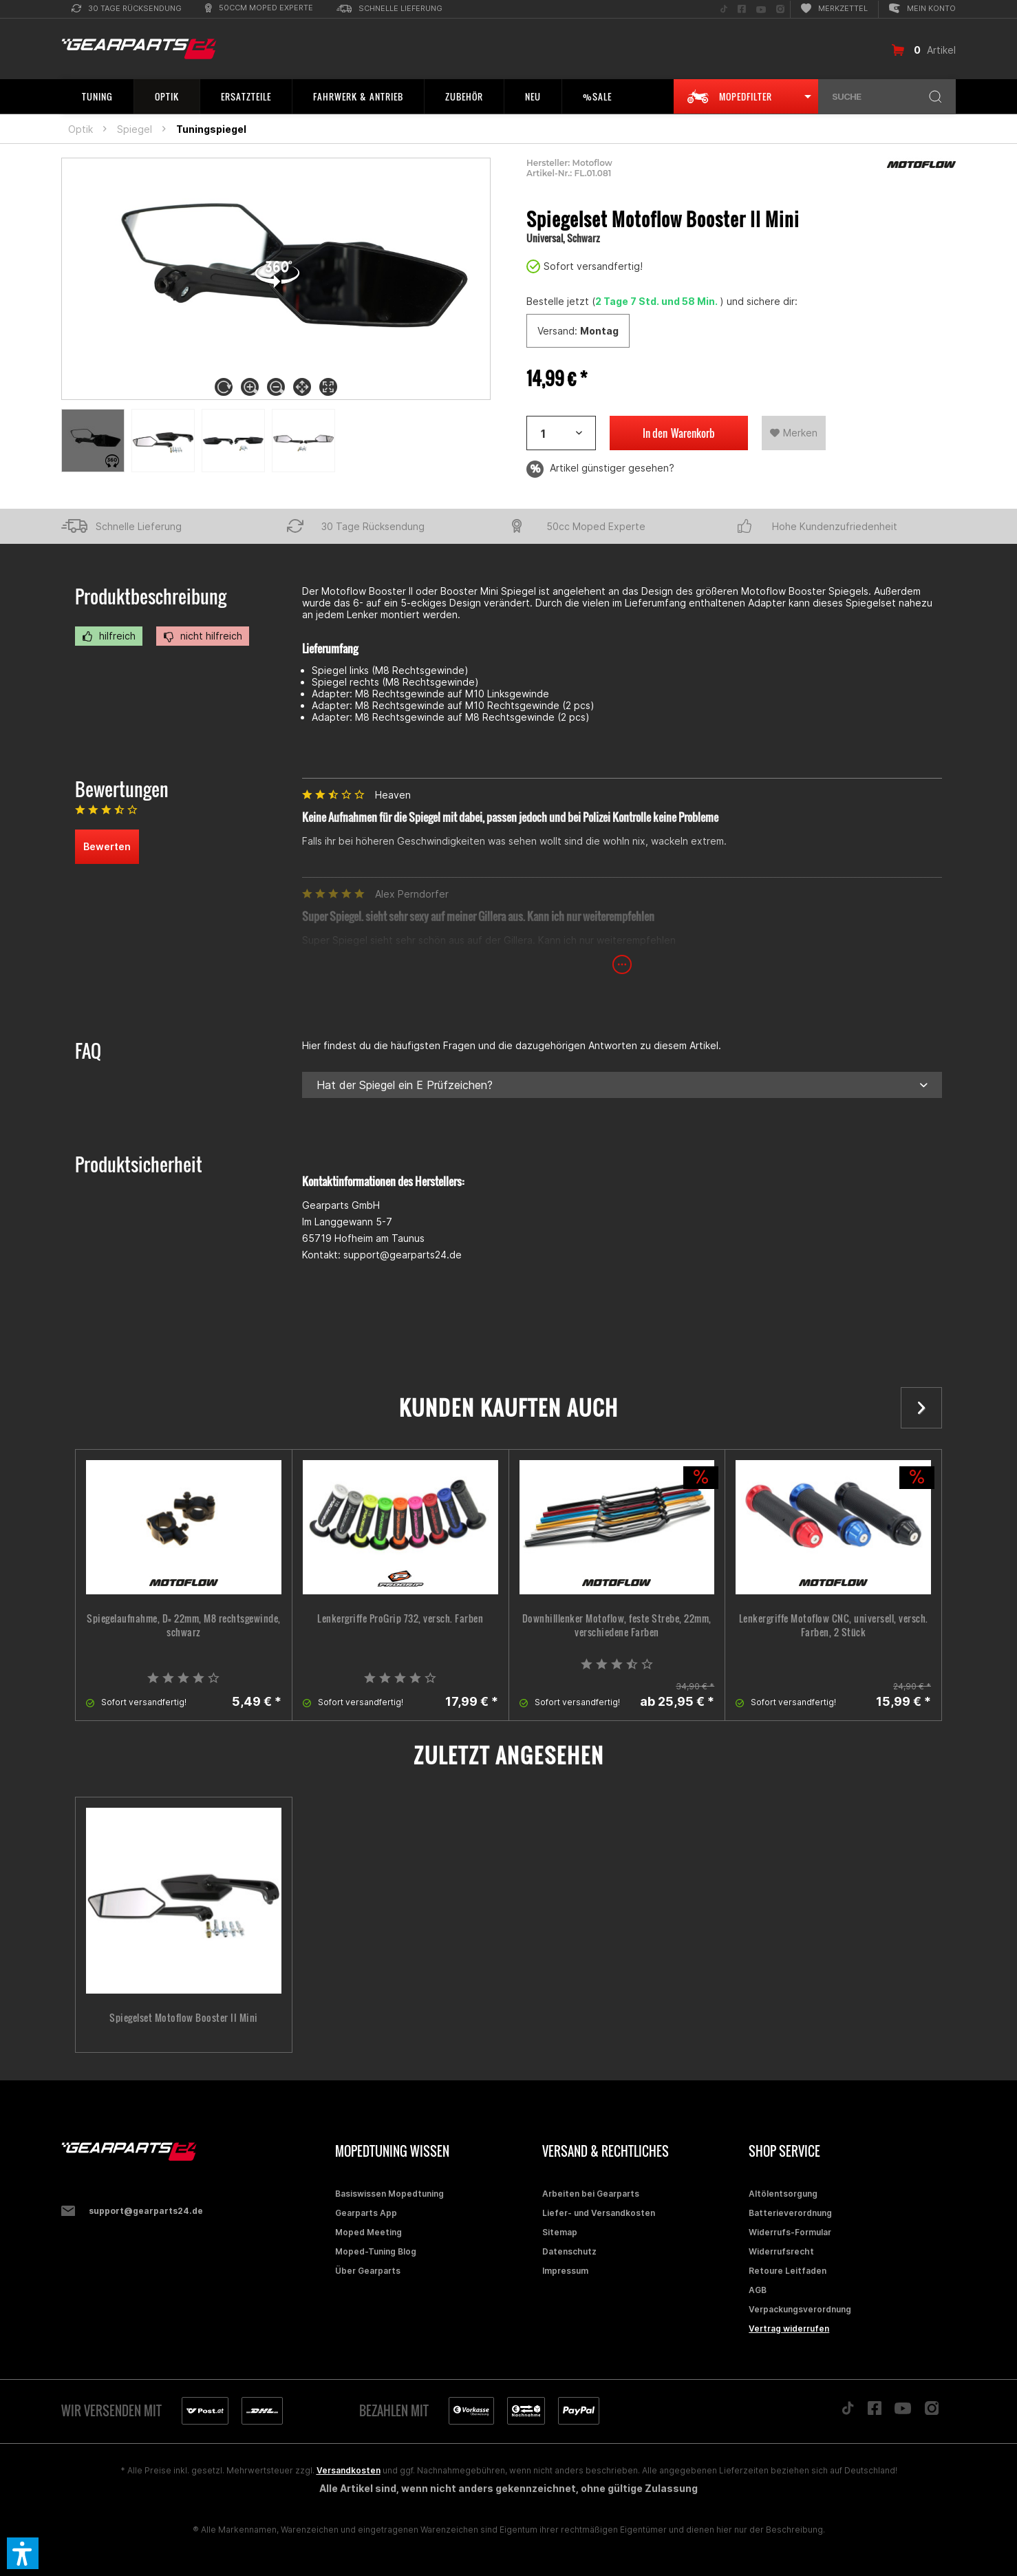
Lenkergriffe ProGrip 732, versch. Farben (400, 1618)
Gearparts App (366, 2213)
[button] (23, 2553)
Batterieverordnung (790, 2213)
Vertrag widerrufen (789, 2328)
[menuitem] (126, 9)
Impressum (565, 2271)
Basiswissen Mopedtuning (389, 2193)
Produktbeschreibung (150, 596)
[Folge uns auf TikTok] (723, 9)
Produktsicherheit (138, 1164)
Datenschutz (569, 2251)
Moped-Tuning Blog (375, 2251)
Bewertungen (122, 789)
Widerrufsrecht (781, 2251)
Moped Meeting (368, 2232)
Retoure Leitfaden (787, 2271)
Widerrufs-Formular (790, 2232)
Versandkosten (349, 2470)
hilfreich (109, 636)
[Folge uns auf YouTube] (761, 9)
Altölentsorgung (783, 2193)
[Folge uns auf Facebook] (741, 9)
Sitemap (559, 2232)
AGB (758, 2290)
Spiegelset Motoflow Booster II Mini (183, 2018)
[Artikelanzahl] (561, 433)
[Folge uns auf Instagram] (780, 9)
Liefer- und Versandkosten (598, 2213)
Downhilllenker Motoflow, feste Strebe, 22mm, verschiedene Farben (616, 1625)
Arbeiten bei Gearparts (590, 2193)
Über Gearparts (367, 2271)
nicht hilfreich (202, 636)
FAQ (88, 1050)
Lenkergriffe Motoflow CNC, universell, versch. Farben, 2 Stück (833, 1625)
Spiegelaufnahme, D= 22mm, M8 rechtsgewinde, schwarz (184, 1625)
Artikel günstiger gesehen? (600, 469)
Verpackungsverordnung (800, 2309)
